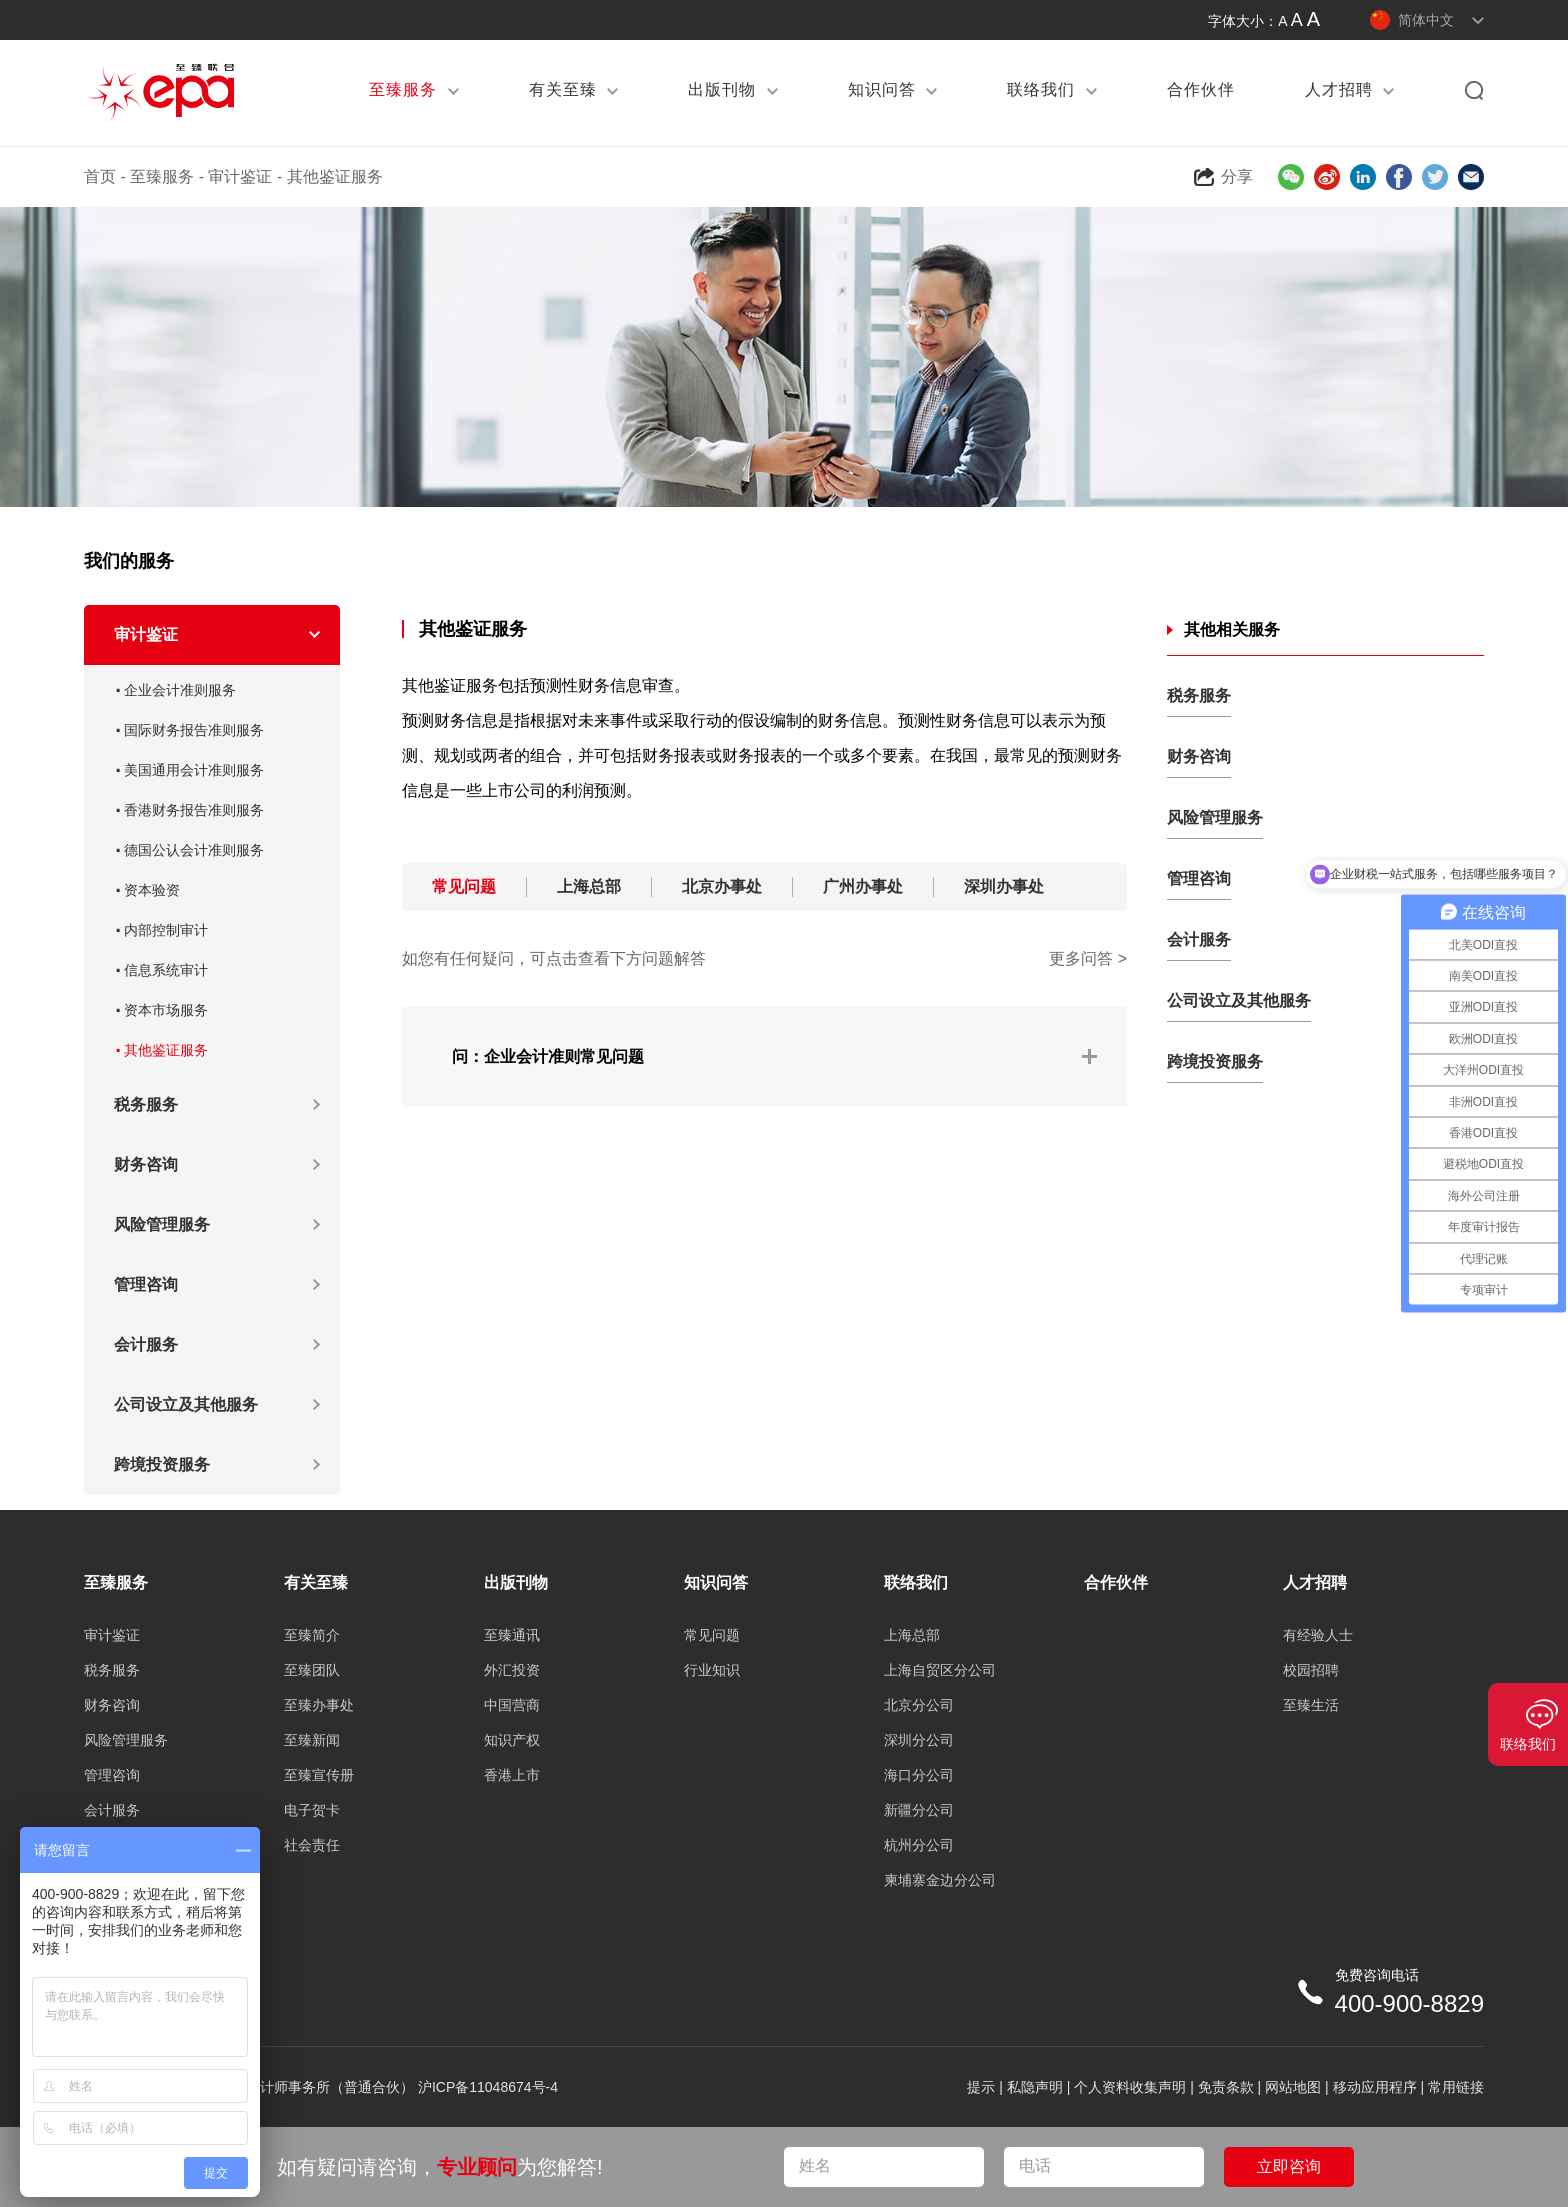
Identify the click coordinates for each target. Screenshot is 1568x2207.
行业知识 (712, 1670)
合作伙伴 (1201, 89)
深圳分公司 (919, 1740)
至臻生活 (1311, 1705)
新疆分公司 (919, 1810)
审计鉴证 (240, 176)
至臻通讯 (512, 1635)
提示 (981, 2087)
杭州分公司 (919, 1845)
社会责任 (312, 1845)
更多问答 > (1088, 958)
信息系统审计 (166, 970)
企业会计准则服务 (180, 690)
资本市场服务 (166, 1010)
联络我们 (1051, 89)
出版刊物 (732, 89)
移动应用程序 (1375, 2087)
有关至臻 (573, 89)
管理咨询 (217, 1284)
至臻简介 (312, 1635)
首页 (100, 176)
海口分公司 (919, 1775)
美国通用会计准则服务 (194, 770)
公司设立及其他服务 (217, 1404)
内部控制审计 (166, 930)
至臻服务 (413, 89)
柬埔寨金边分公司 (940, 1880)
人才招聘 (1349, 89)
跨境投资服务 (217, 1464)
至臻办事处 (319, 1705)
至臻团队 (312, 1670)
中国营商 (512, 1705)
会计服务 (217, 1344)
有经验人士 (1318, 1635)
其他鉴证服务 (335, 176)
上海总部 (912, 1635)
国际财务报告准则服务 (194, 730)
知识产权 (512, 1740)
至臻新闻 (312, 1740)
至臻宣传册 (319, 1775)
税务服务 (217, 1104)
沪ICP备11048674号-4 (488, 2087)
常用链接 (1456, 2087)
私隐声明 (1035, 2087)
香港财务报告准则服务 (194, 810)
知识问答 (892, 89)
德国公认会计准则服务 (194, 850)
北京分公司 (919, 1705)
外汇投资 (512, 1670)
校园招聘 (1311, 1670)
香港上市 (512, 1775)
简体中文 (1426, 20)
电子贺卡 (312, 1810)
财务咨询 (217, 1164)
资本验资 (152, 890)
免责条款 (1226, 2087)
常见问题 (712, 1635)
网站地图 (1293, 2087)
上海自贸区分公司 (940, 1670)
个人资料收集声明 (1130, 2087)
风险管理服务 (217, 1224)
